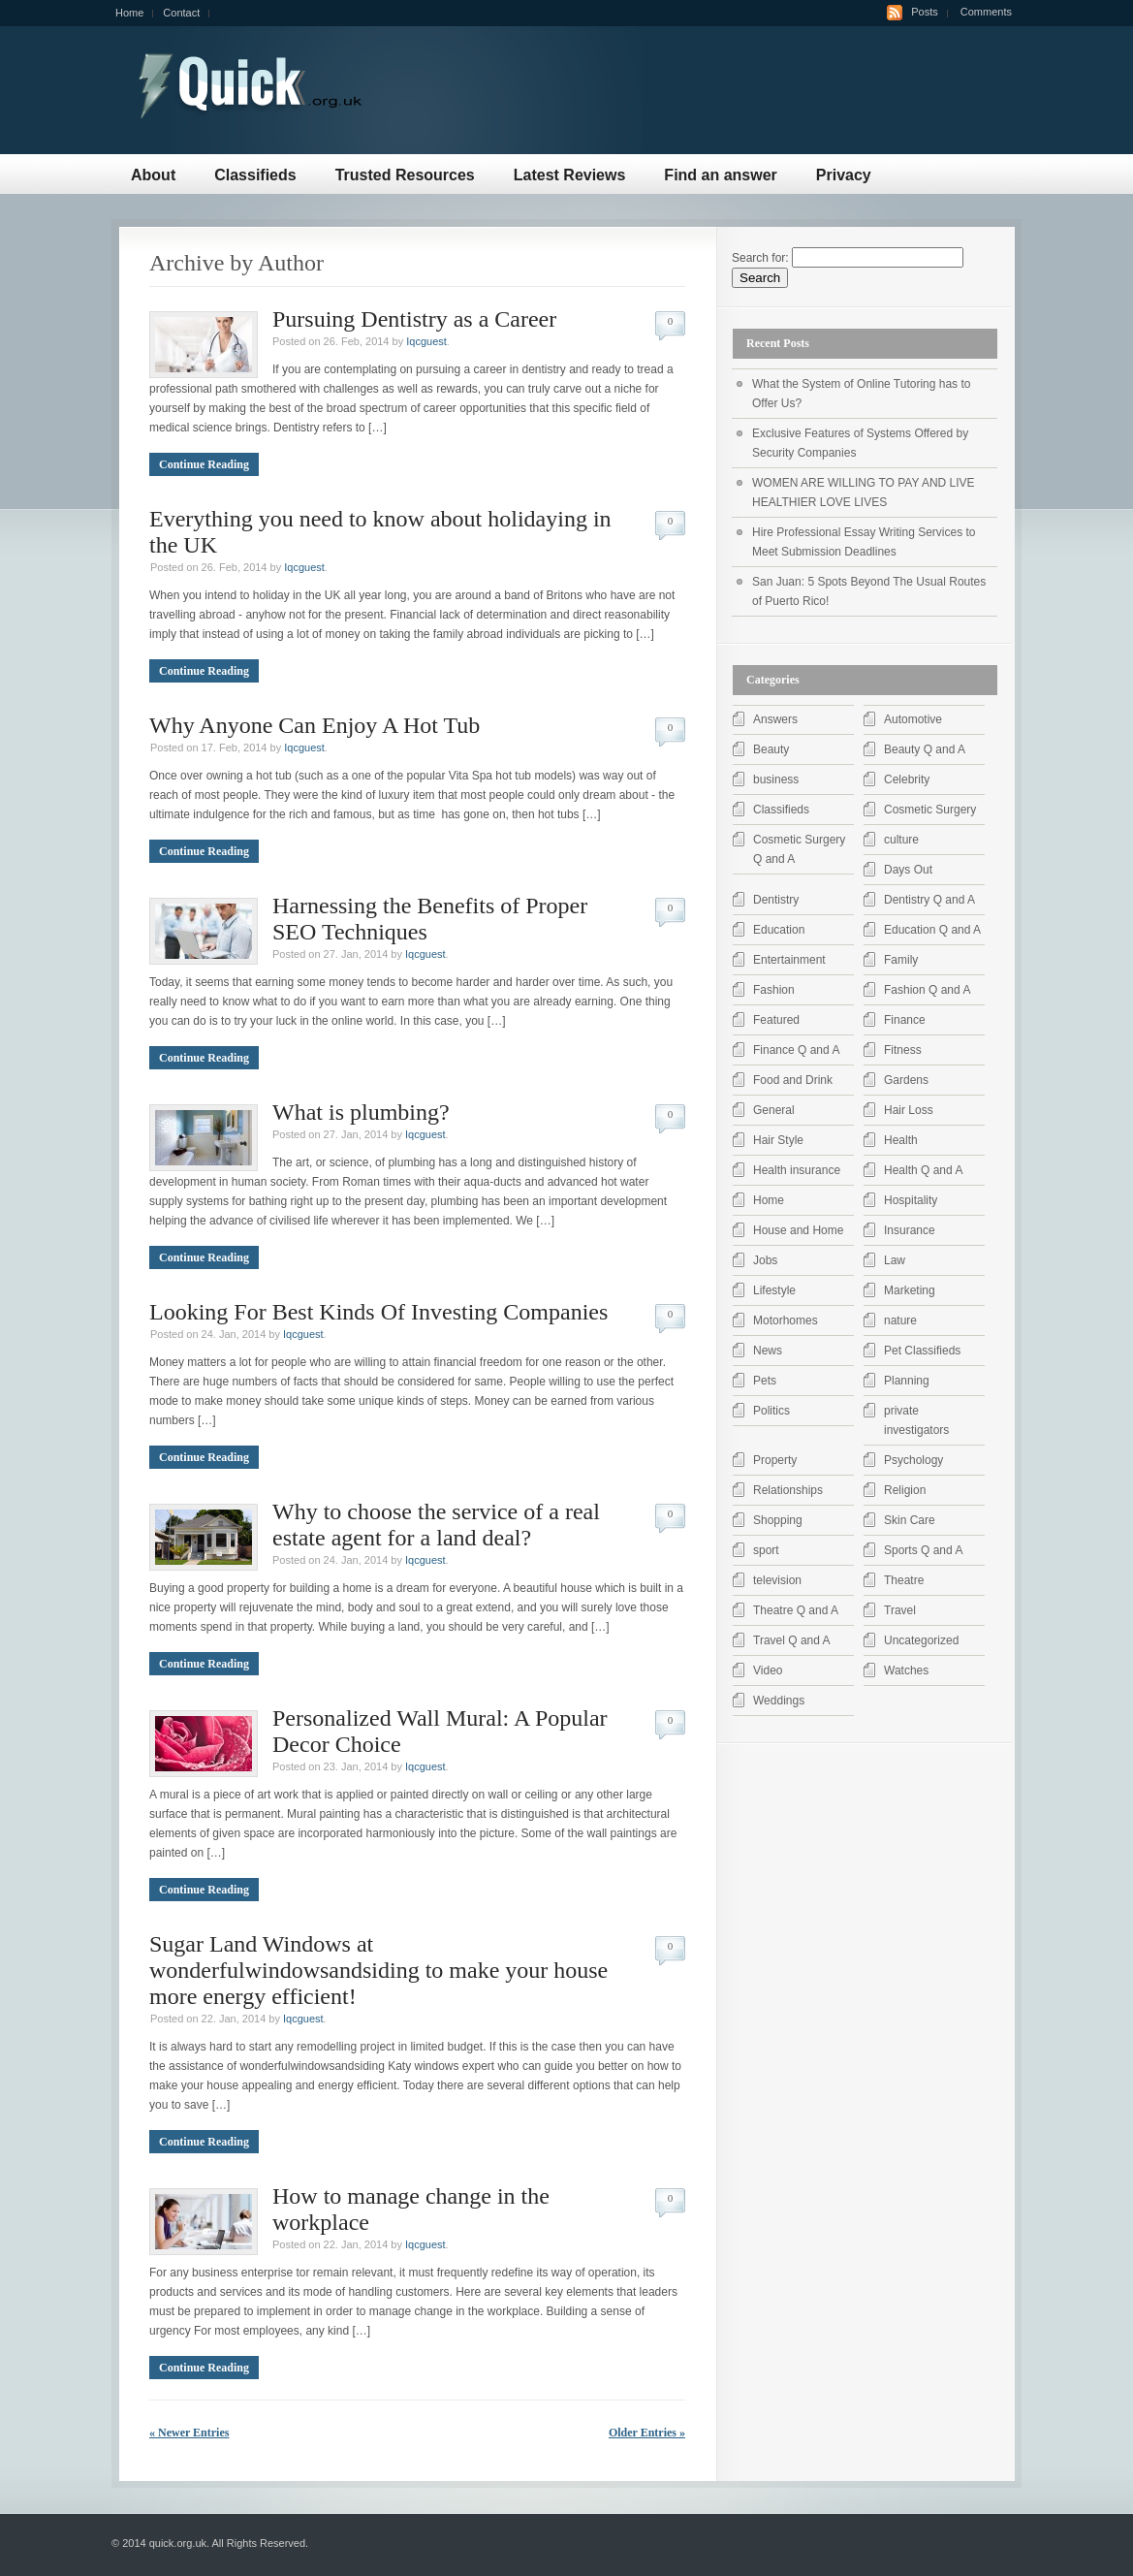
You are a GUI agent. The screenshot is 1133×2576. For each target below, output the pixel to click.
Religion (905, 1490)
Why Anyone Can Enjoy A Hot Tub (314, 725)
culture (901, 839)
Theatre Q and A (795, 1610)
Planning (906, 1380)
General (774, 1110)
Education (778, 930)
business (776, 779)
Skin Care (909, 1520)
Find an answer (720, 175)
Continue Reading (204, 464)
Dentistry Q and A (929, 899)
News (767, 1350)
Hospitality (910, 1200)
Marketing (909, 1290)
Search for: (760, 258)
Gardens (906, 1080)
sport (766, 1550)
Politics (771, 1410)
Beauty (771, 749)
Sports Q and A (923, 1550)
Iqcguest (426, 341)
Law (894, 1260)
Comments (986, 11)
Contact (181, 12)
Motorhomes (785, 1320)
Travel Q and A (792, 1640)
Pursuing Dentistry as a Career (414, 319)
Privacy (843, 175)
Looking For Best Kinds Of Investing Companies (378, 1311)
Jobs (765, 1260)
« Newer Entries (189, 2432)
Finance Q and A (796, 1050)
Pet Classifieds (922, 1350)
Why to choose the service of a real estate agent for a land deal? (436, 1524)
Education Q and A (932, 930)
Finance (905, 1020)
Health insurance (796, 1170)
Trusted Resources (405, 175)
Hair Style (778, 1140)
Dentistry (776, 899)
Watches (906, 1670)
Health (901, 1140)
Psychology (913, 1460)
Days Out (908, 869)
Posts (924, 11)
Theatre (904, 1580)
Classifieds (255, 175)
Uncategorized (921, 1640)
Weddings (778, 1700)
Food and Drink (793, 1080)
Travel (900, 1610)
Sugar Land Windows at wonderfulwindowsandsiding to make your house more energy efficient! (378, 1970)
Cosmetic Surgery (930, 809)
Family (901, 960)
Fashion (774, 990)
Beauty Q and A (924, 749)
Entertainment (789, 960)
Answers (775, 719)
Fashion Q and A (927, 990)
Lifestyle (774, 1290)
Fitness (903, 1050)
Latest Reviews (570, 175)
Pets (764, 1380)
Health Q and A (923, 1170)
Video (767, 1670)
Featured (776, 1020)
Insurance (909, 1230)
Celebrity (906, 779)
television (777, 1580)
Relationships (788, 1490)
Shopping (778, 1520)
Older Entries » (647, 2432)
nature (900, 1320)
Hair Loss (908, 1110)
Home (129, 12)
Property (775, 1460)
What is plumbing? (361, 1112)
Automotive (913, 719)
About (153, 175)
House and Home (798, 1230)
